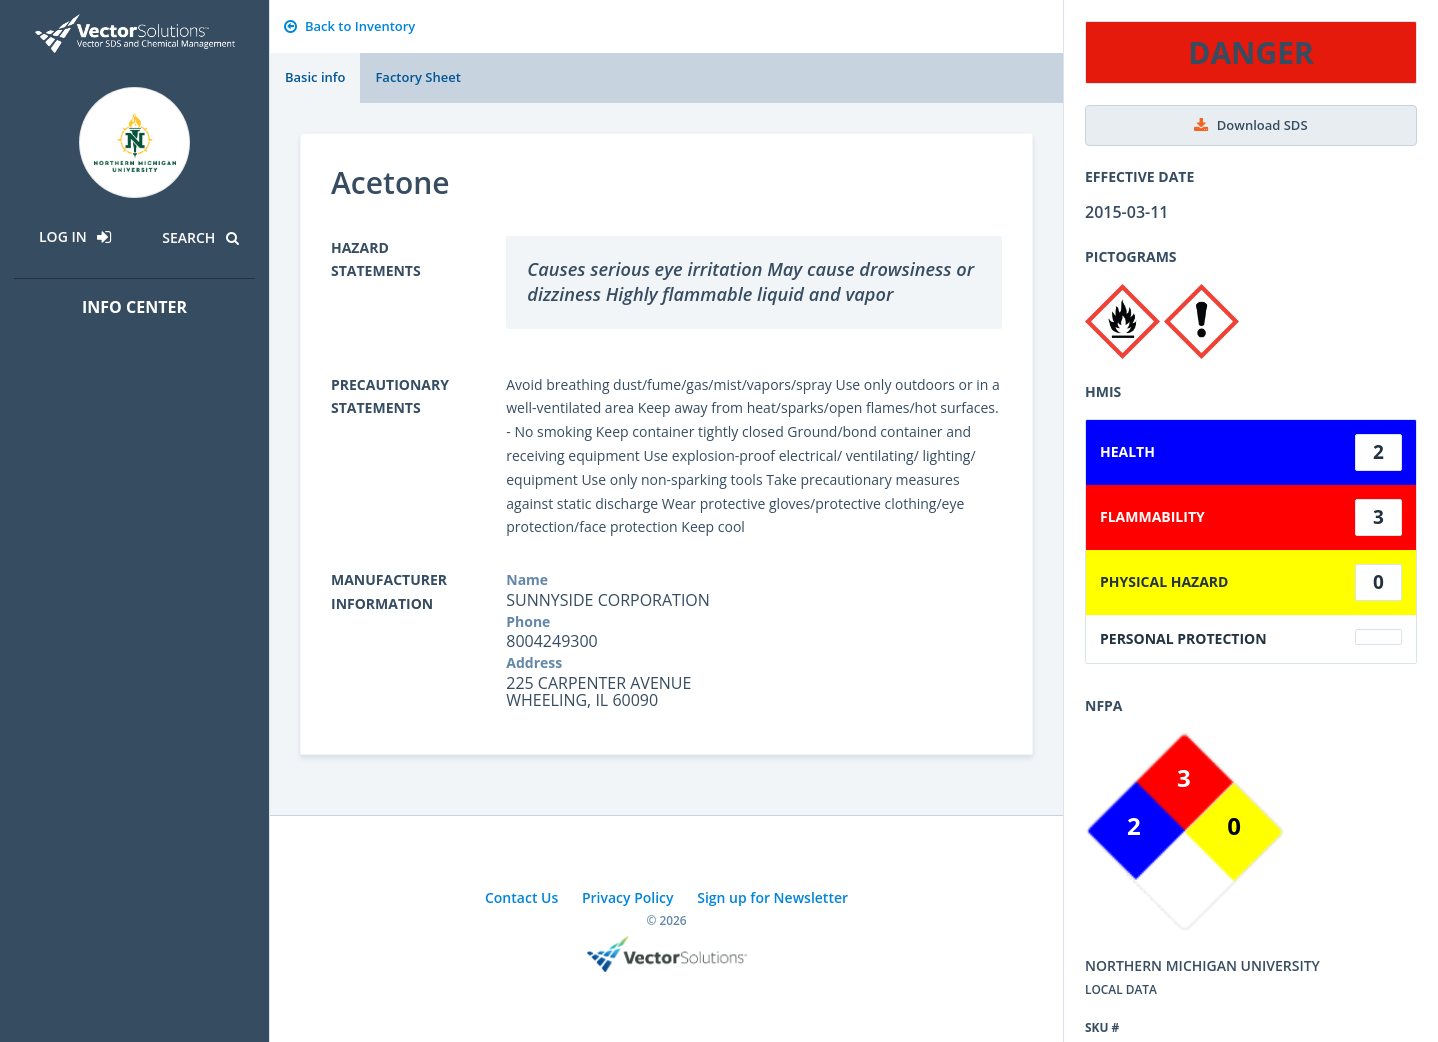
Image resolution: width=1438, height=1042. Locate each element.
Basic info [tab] (315, 77)
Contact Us (521, 897)
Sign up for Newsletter (772, 897)
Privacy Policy (628, 897)
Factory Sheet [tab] (417, 77)
